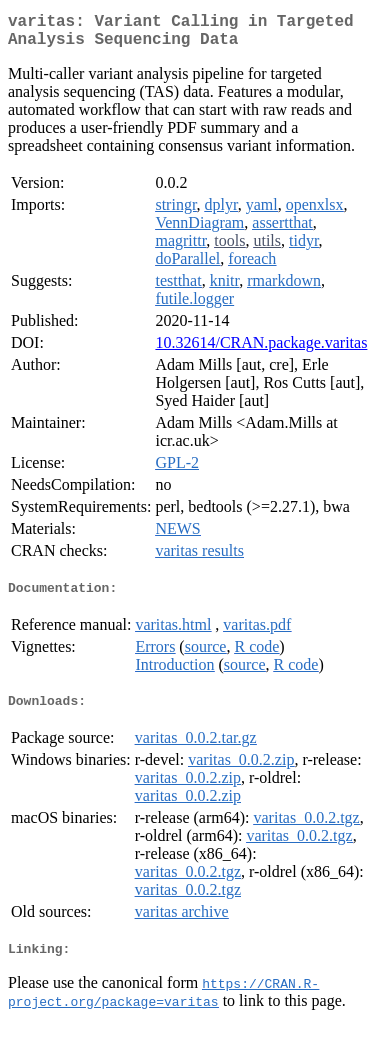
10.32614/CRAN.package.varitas (261, 350)
